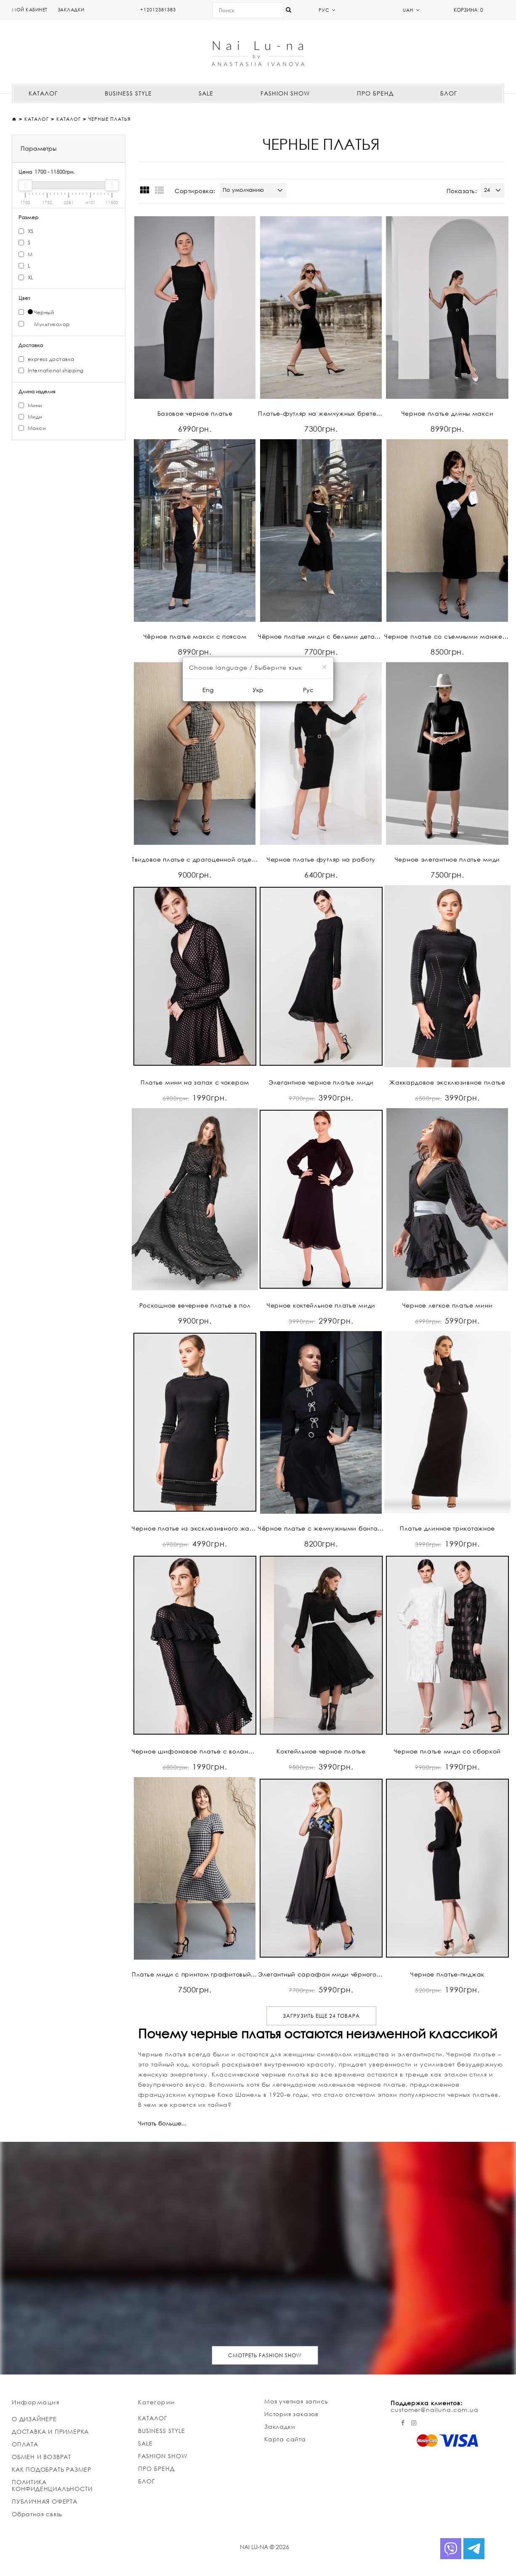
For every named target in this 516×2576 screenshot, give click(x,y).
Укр (258, 690)
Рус (308, 690)
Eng (207, 690)
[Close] (324, 667)
